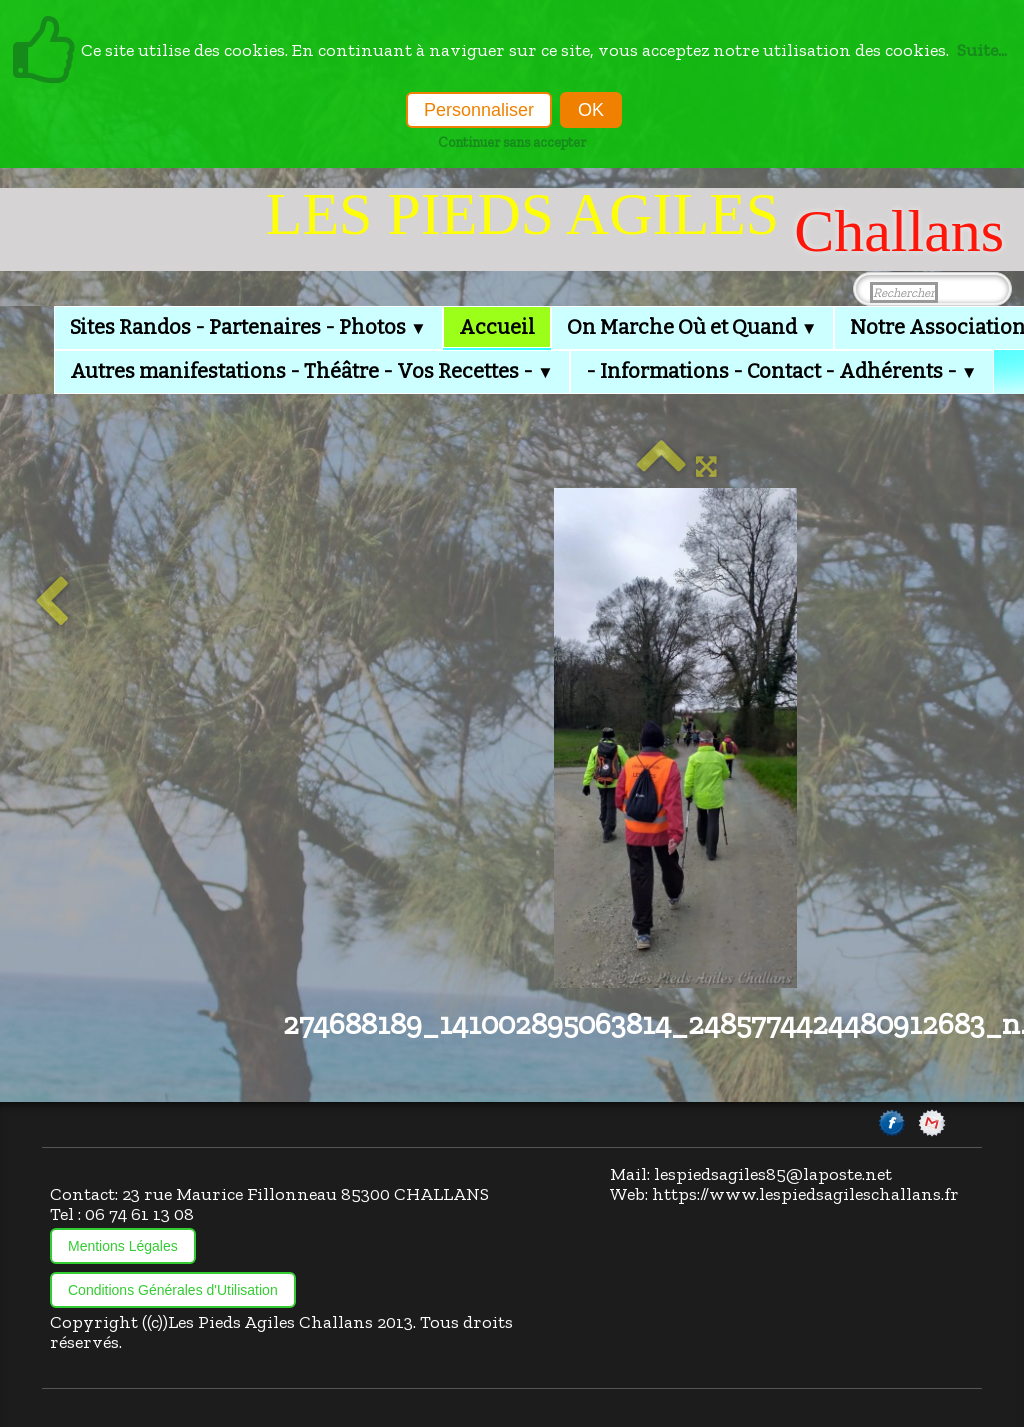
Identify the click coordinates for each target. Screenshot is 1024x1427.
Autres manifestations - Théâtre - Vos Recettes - (312, 371)
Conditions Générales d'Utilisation (173, 1290)
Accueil (497, 327)
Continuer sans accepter (512, 142)
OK (591, 110)
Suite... (982, 50)
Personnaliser (479, 110)
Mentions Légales (123, 1246)
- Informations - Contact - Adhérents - (782, 371)
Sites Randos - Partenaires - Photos (248, 327)
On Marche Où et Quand (692, 327)
